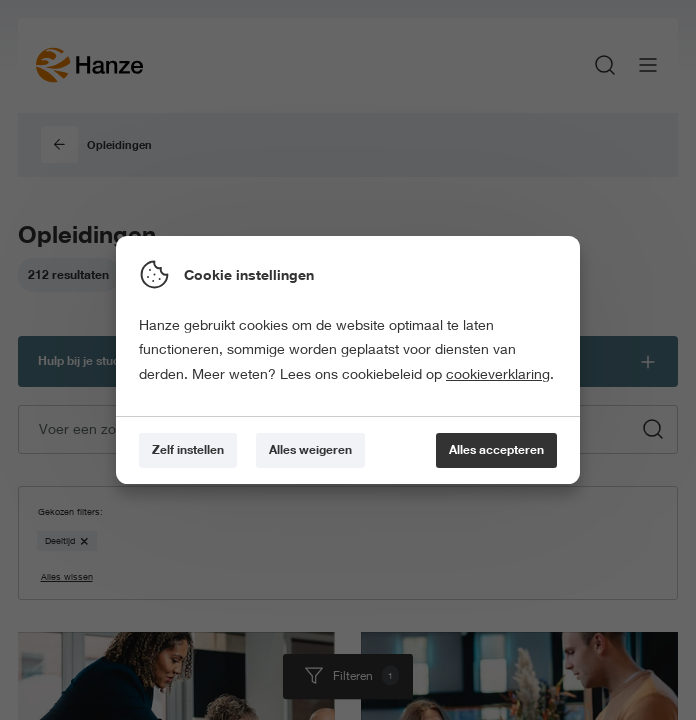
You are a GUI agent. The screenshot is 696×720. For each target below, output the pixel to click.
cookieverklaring (498, 374)
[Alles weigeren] (310, 450)
